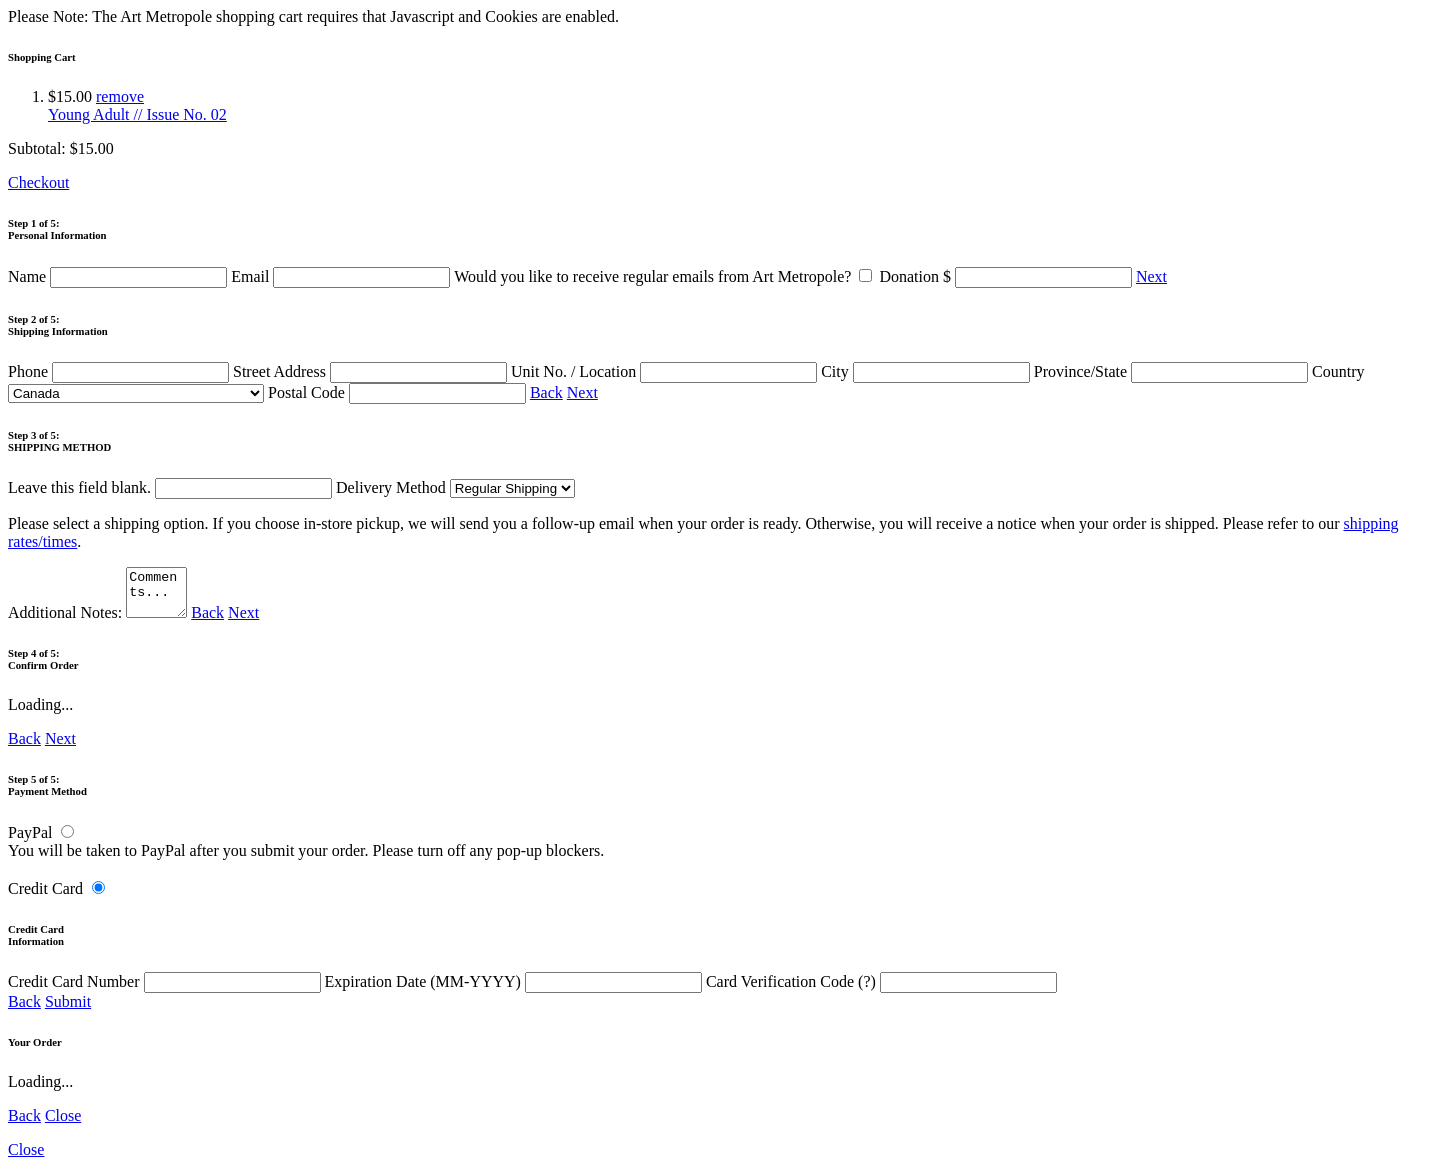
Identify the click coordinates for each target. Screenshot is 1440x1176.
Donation (1007, 276)
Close (63, 1124)
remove (120, 96)
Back (546, 392)
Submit (68, 1010)
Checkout (38, 182)
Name (119, 276)
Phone (120, 371)
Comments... (159, 597)
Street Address (372, 371)
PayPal (30, 841)
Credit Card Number (166, 990)
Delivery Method (455, 487)
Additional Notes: (100, 621)
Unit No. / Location (666, 371)
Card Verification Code (881, 990)
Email (342, 276)
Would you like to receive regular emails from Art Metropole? (666, 276)
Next (1151, 276)
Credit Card (45, 897)
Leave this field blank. (170, 487)
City (927, 371)
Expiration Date (515, 990)
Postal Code (399, 392)
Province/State (1173, 371)
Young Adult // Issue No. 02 (137, 114)
